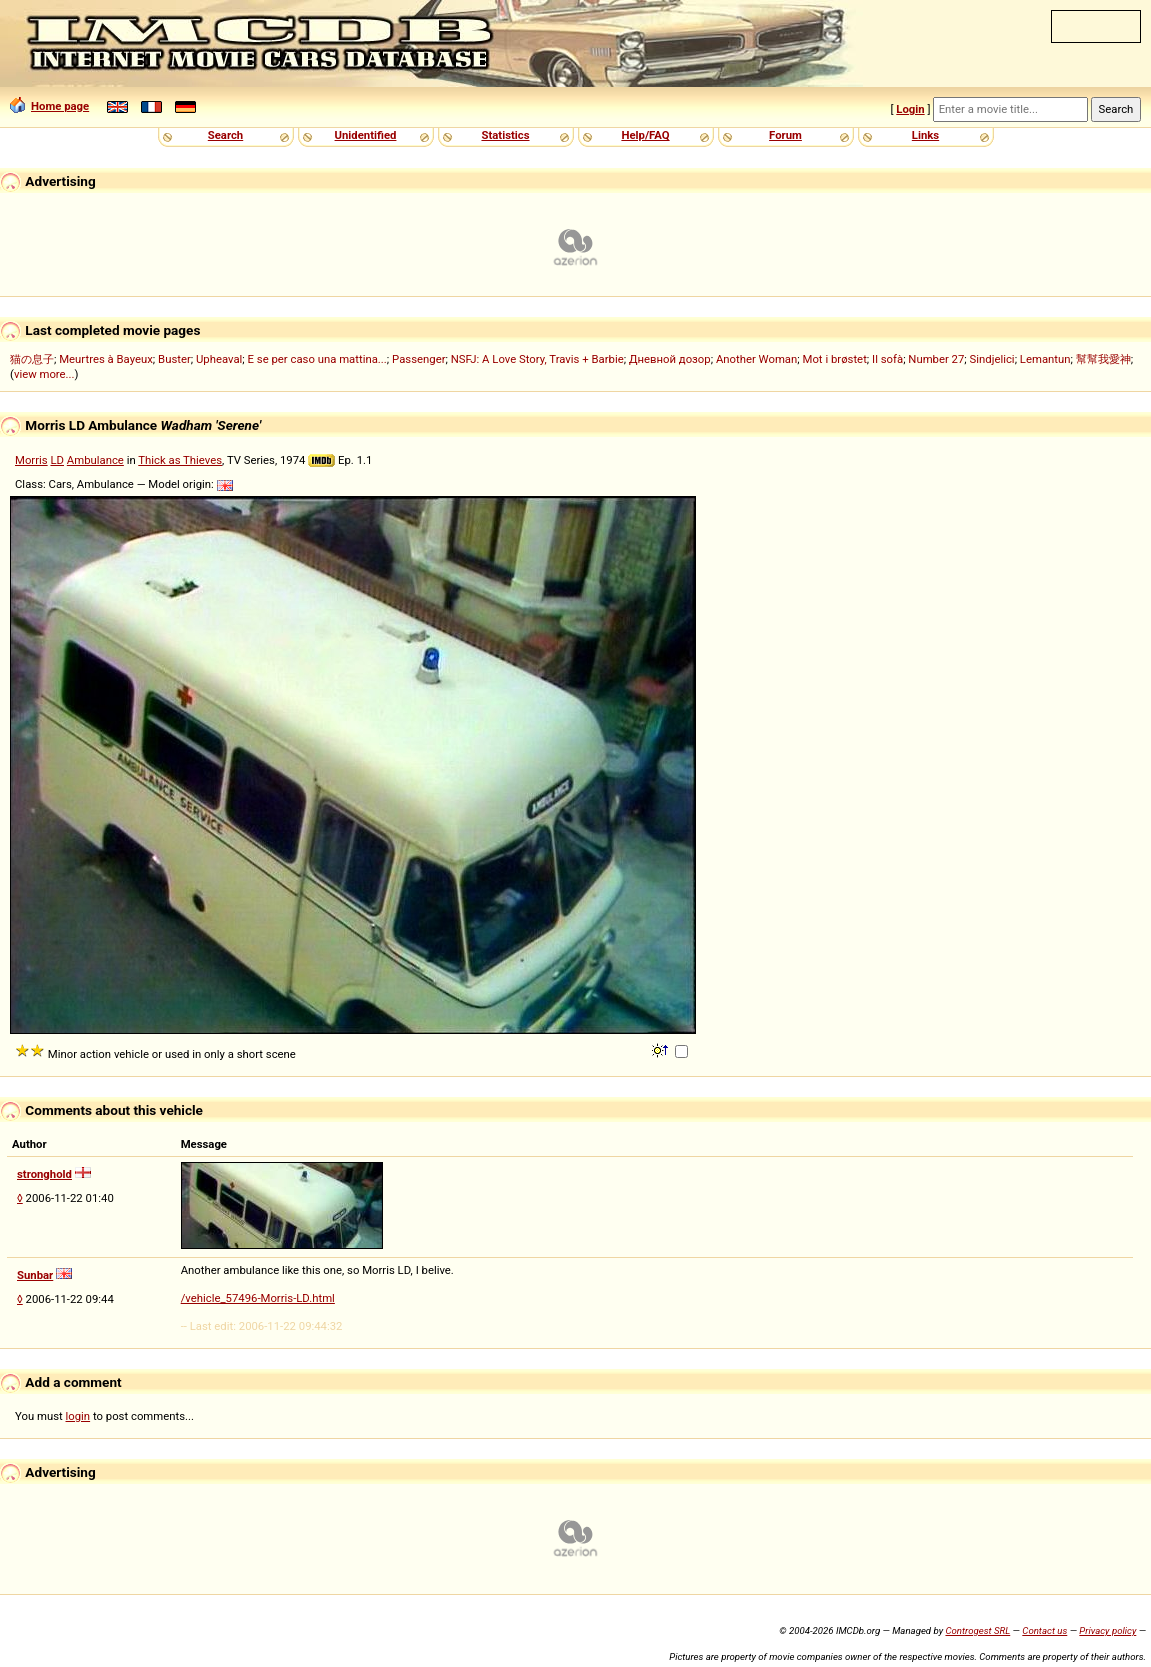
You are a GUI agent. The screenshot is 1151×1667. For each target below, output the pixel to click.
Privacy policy (1107, 1630)
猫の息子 (32, 359)
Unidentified (366, 135)
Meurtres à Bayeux (106, 359)
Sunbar (35, 1275)
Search (225, 135)
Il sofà (887, 359)
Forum (785, 135)
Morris (31, 460)
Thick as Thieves (180, 460)
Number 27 (936, 359)
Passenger (418, 359)
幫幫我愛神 (1103, 359)
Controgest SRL (977, 1630)
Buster (174, 359)
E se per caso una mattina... (317, 359)
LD (57, 460)
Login (910, 109)
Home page (49, 106)
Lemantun (1045, 359)
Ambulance (95, 460)
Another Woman (756, 359)
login (78, 1416)
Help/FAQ (645, 135)
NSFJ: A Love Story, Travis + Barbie (537, 359)
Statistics (505, 135)
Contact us (1044, 1630)
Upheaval (219, 359)
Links (925, 135)
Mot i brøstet (835, 359)
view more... (44, 374)
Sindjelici (992, 359)
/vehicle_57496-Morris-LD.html (258, 1298)
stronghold (44, 1174)
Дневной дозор (670, 359)
